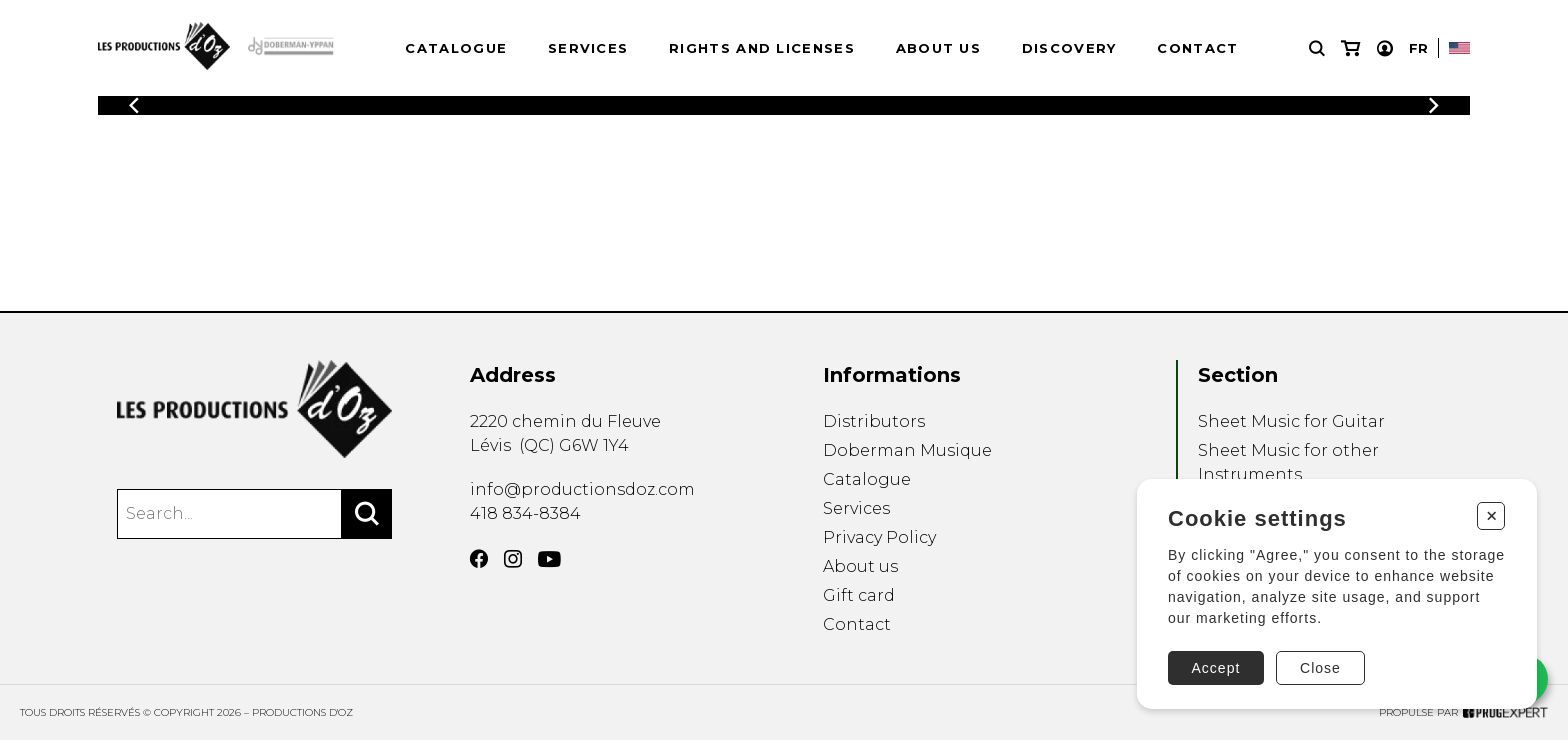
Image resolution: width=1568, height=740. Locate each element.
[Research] (1317, 48)
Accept (1216, 668)
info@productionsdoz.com (582, 489)
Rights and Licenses (762, 48)
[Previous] (134, 105)
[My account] (1385, 48)
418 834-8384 (525, 513)
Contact (1197, 48)
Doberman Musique (907, 450)
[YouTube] (549, 559)
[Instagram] (513, 559)
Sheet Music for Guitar (1291, 421)
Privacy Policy (879, 537)
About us (938, 48)
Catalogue (456, 48)
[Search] (367, 514)
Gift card (859, 595)
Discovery (1069, 48)
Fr (1418, 48)
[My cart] (1350, 48)
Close (1320, 668)
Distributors (874, 421)
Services (588, 48)
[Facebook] (479, 559)
